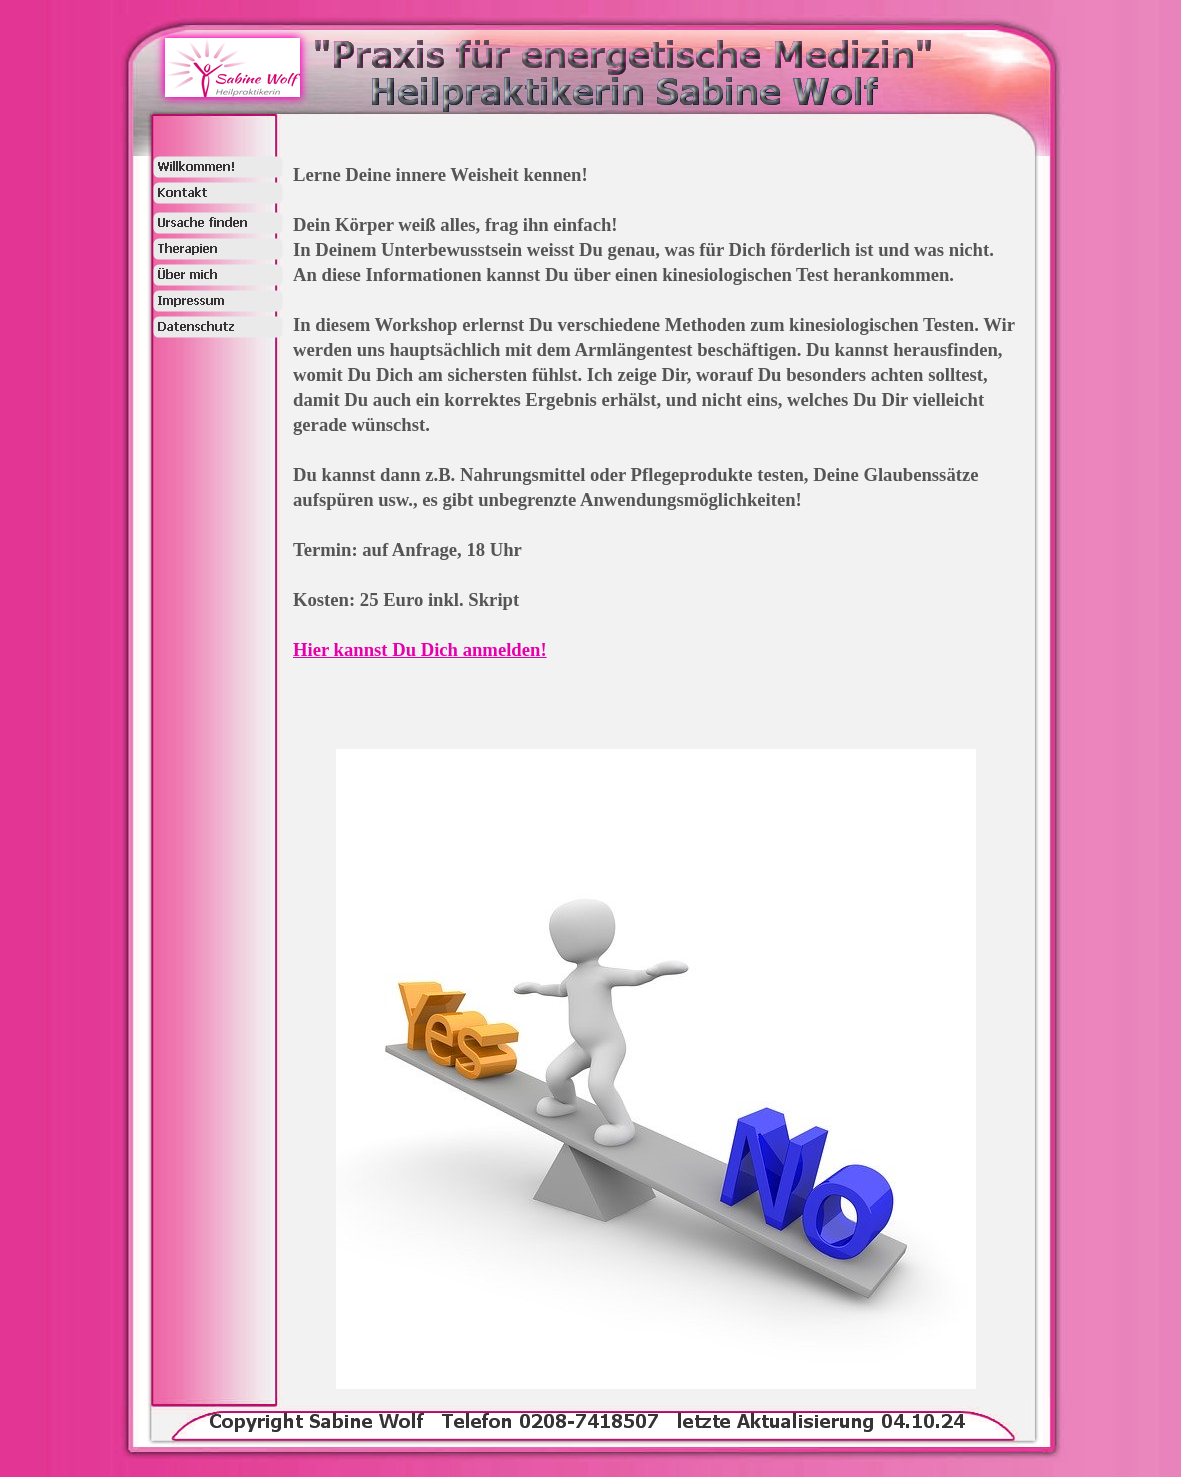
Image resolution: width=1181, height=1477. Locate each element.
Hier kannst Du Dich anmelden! (420, 649)
